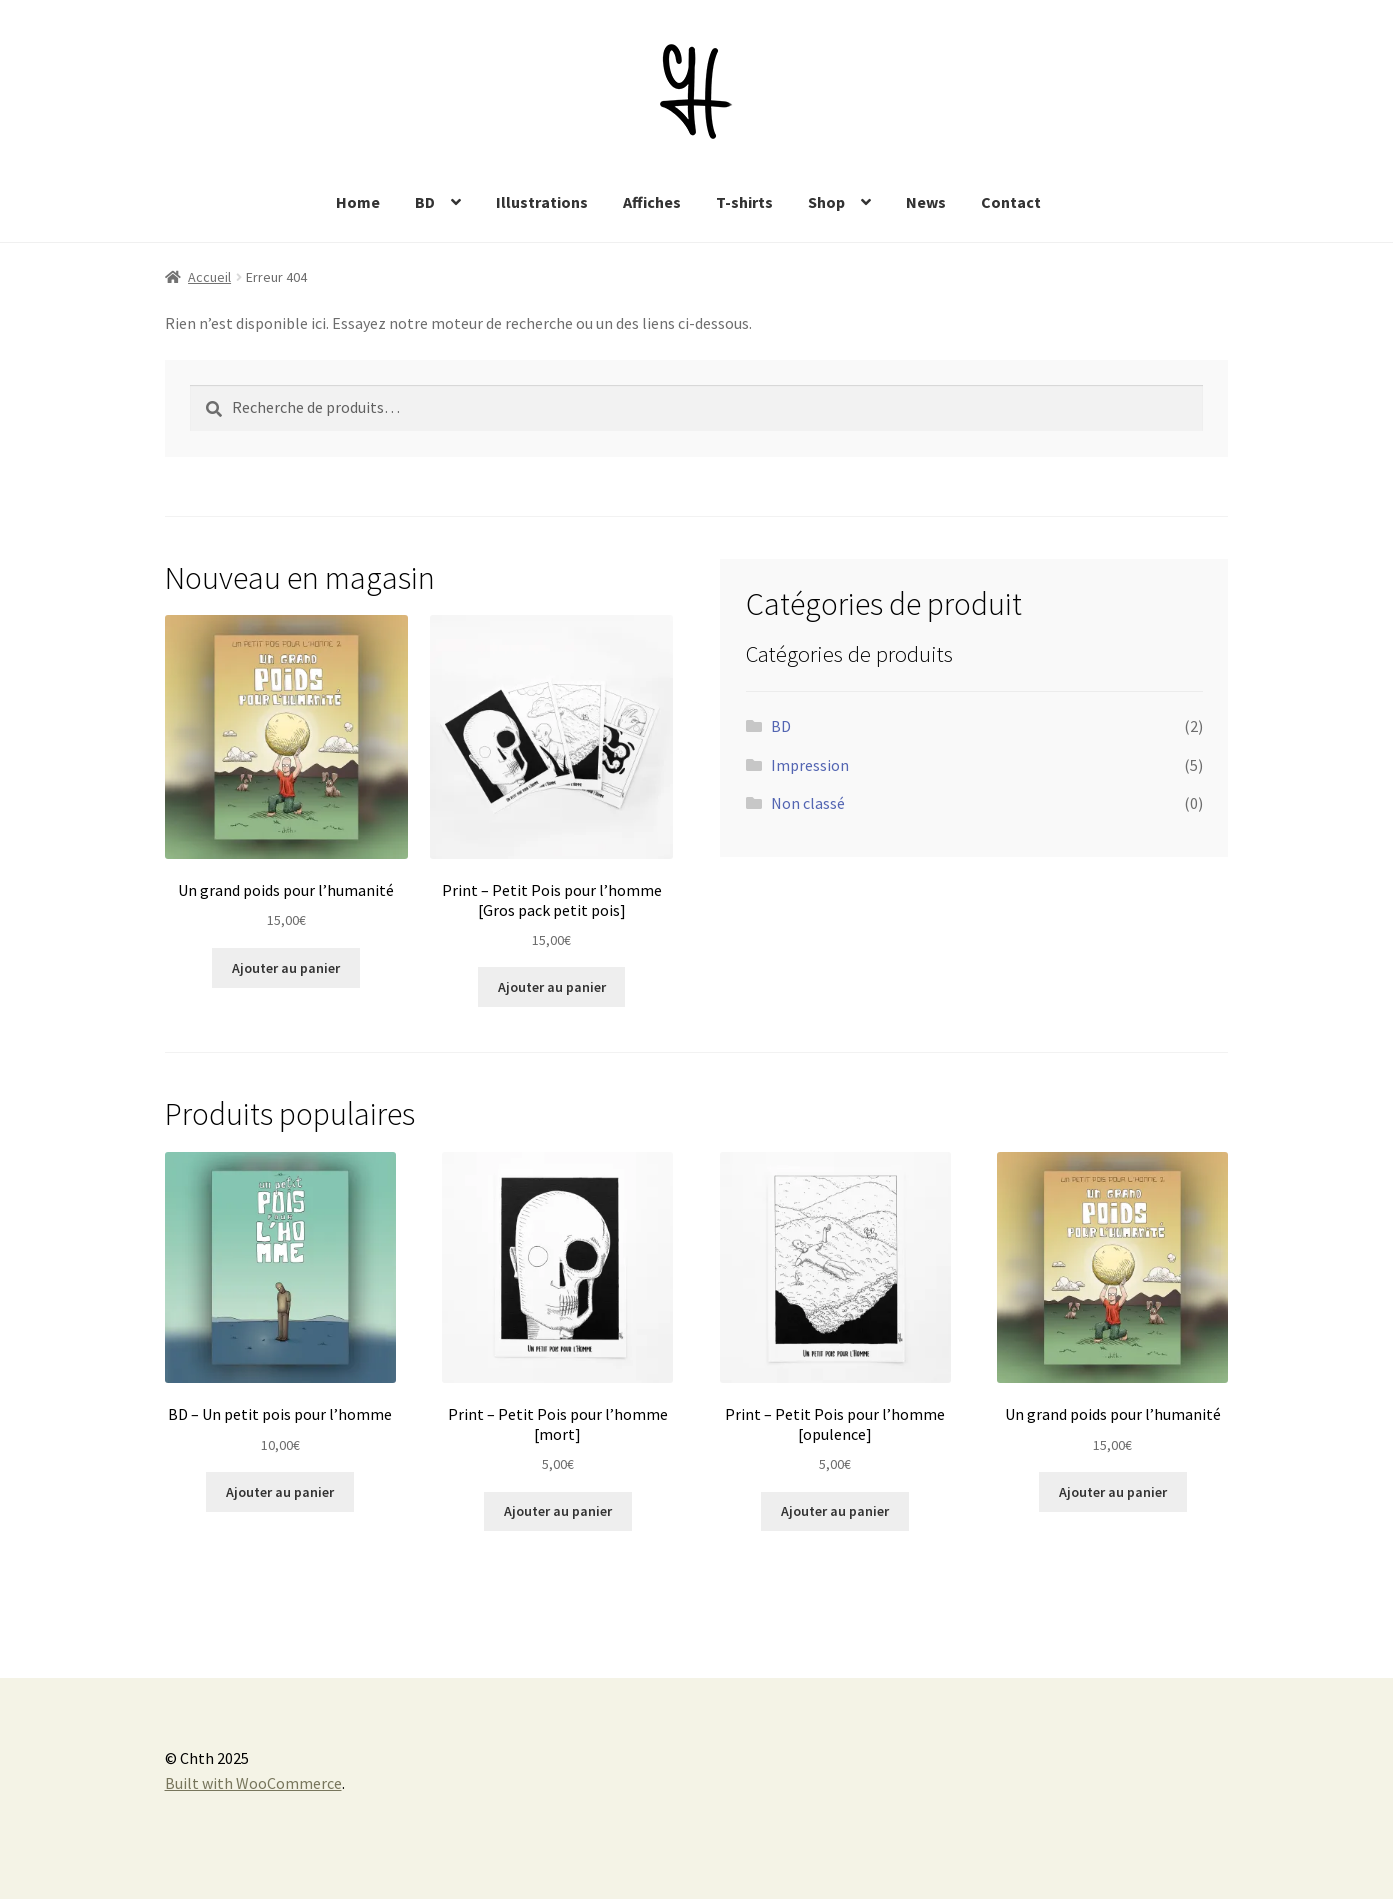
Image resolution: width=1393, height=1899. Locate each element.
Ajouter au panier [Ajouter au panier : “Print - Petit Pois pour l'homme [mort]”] (558, 1511)
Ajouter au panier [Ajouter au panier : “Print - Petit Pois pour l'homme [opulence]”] (835, 1511)
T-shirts (744, 202)
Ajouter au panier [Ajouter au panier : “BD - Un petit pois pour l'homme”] (280, 1492)
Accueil (209, 277)
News (926, 202)
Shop (826, 202)
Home (358, 202)
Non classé (808, 803)
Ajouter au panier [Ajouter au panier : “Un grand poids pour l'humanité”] (286, 968)
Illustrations (542, 202)
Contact (1011, 202)
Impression (810, 765)
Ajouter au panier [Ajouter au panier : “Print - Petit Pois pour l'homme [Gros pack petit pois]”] (552, 987)
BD (425, 202)
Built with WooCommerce (253, 1783)
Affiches (652, 202)
